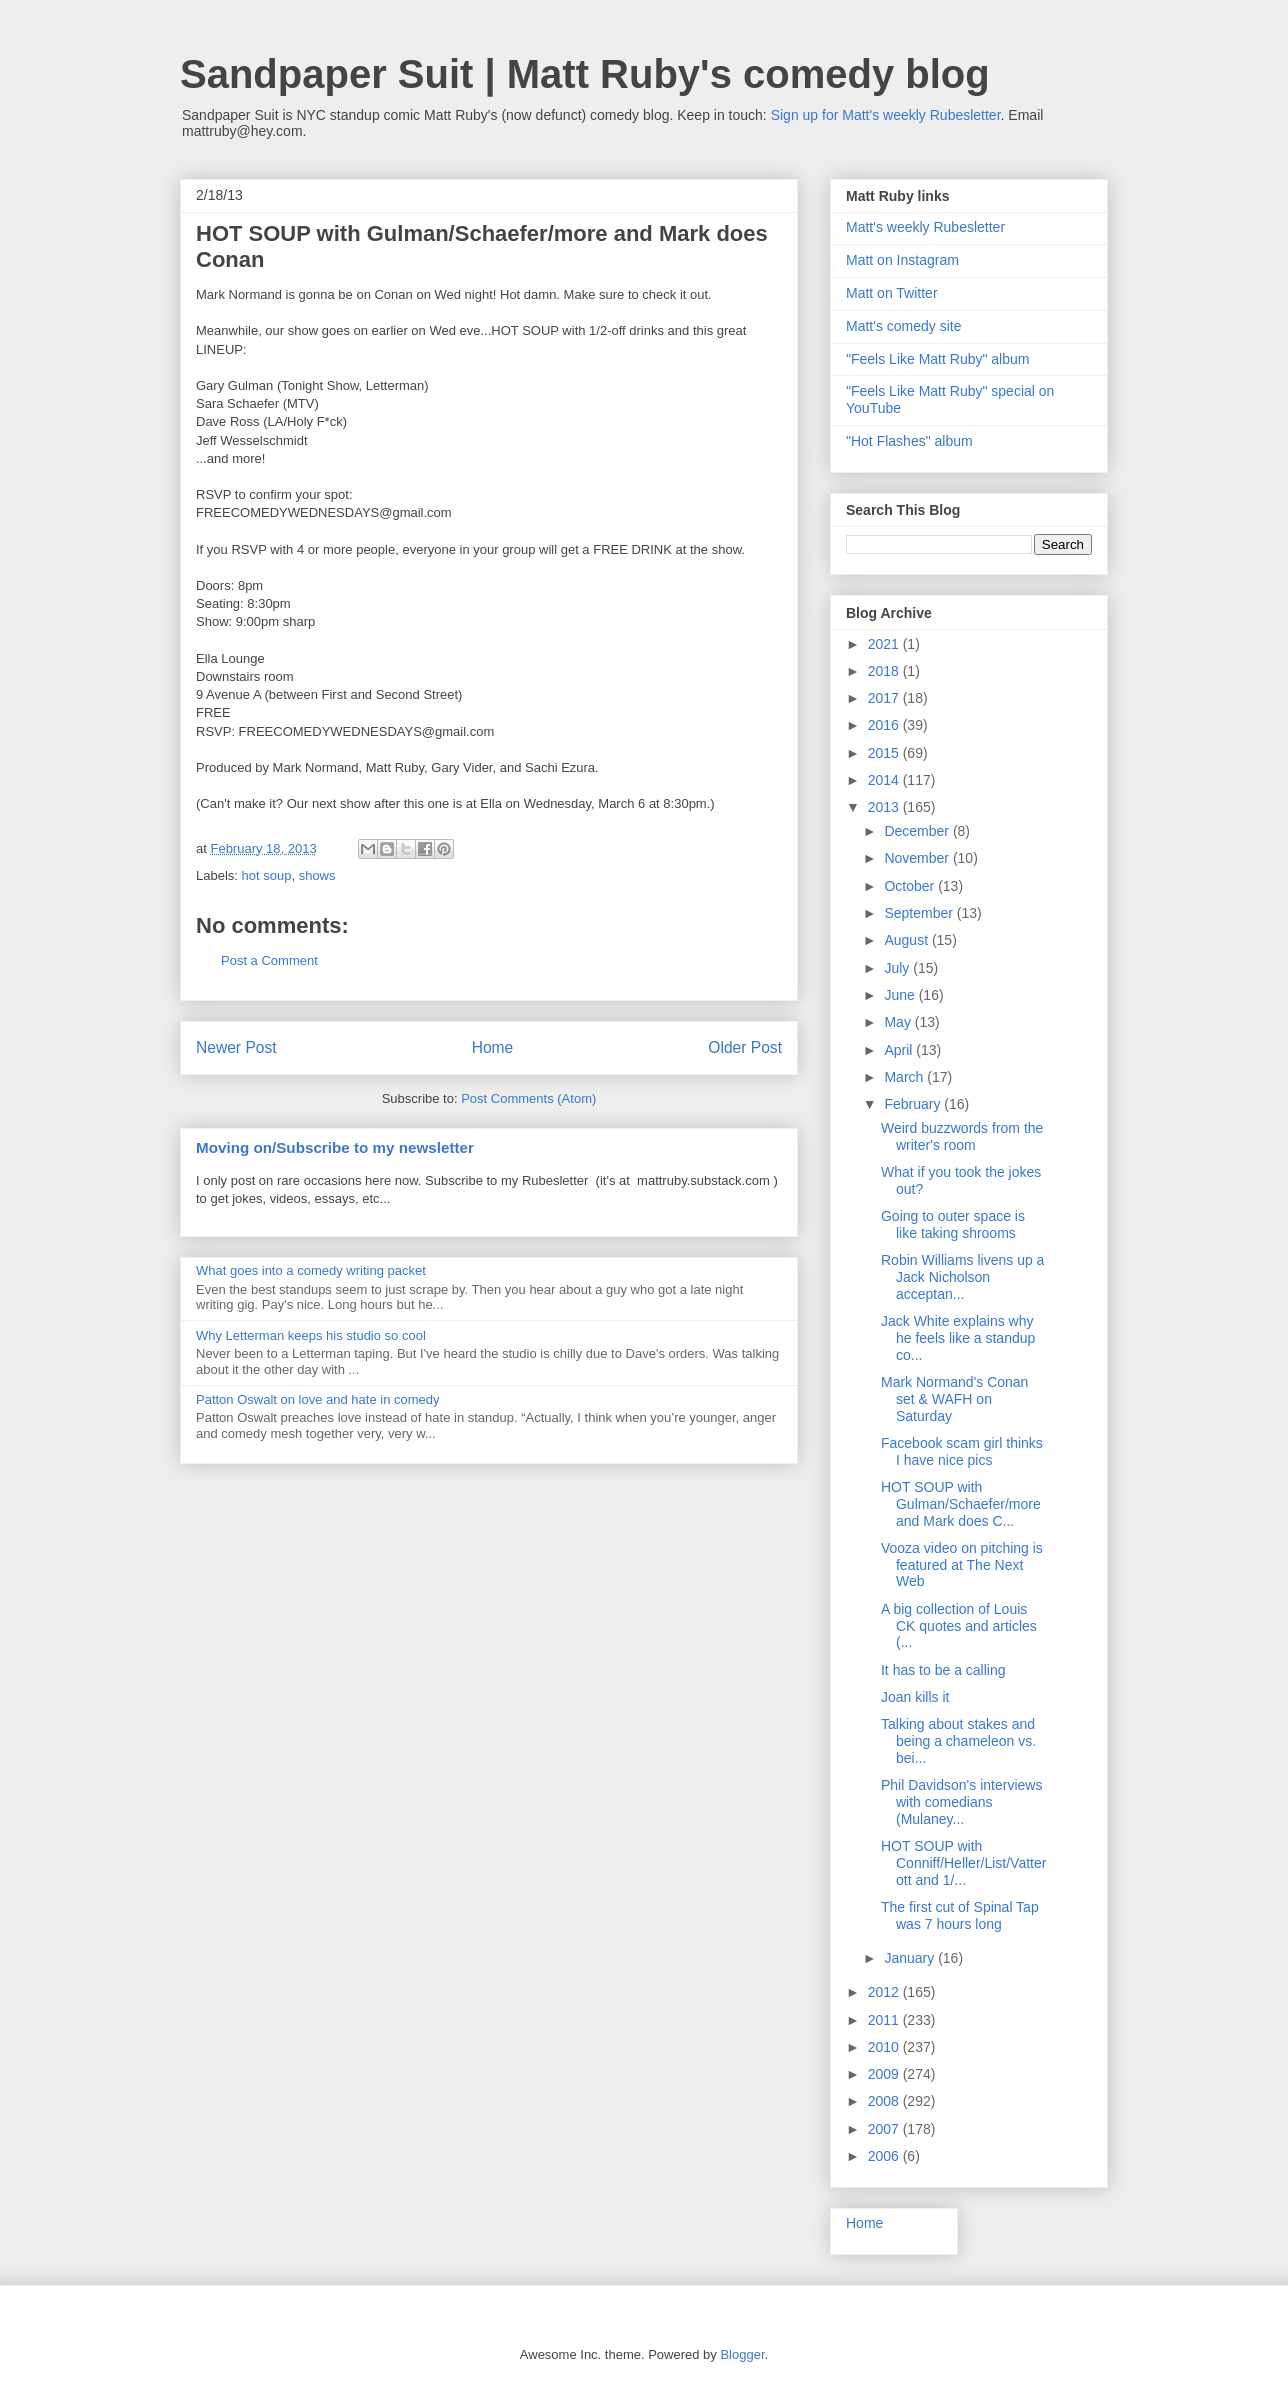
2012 (885, 1992)
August (907, 940)
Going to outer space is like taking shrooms (953, 1224)
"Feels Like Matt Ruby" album (937, 359)
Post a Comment (269, 960)
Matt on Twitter (892, 293)
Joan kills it (915, 1697)
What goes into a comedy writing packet (311, 1270)
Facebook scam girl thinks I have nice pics (962, 1451)
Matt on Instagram (902, 260)
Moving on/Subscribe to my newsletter (335, 1147)
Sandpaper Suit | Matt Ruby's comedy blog (585, 74)
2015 (885, 753)
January (911, 1958)
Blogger (742, 2354)
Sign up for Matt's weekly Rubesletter (886, 115)
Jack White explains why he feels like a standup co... (958, 1338)
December (918, 831)
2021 (885, 644)
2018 (885, 671)
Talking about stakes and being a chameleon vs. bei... (958, 1741)
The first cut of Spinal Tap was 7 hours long (960, 1915)
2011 (885, 2020)
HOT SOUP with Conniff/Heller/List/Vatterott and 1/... (963, 1863)
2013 (885, 807)
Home (493, 1047)
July (898, 968)
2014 (885, 780)
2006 (885, 2156)
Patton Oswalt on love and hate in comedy (318, 1399)
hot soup (267, 875)
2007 (885, 2129)
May (899, 1022)
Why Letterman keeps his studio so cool (311, 1335)
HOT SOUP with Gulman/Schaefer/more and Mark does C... (961, 1504)
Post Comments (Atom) (528, 1098)
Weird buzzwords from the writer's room (962, 1136)
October (911, 886)
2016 (885, 725)
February (914, 1104)
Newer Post (236, 1047)
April (900, 1050)
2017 (885, 698)
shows (317, 875)
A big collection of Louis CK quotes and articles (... (959, 1626)
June (901, 995)
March (905, 1077)
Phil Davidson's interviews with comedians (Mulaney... (961, 1802)
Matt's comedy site (904, 326)
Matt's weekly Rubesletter (925, 227)
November (918, 858)
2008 (885, 2101)
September (920, 913)
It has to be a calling (943, 1670)
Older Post (745, 1047)
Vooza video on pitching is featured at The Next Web (962, 1565)
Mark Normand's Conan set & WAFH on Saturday (954, 1399)
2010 (885, 2047)
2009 (885, 2074)
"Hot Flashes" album (909, 441)
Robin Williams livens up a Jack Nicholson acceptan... (962, 1277)
